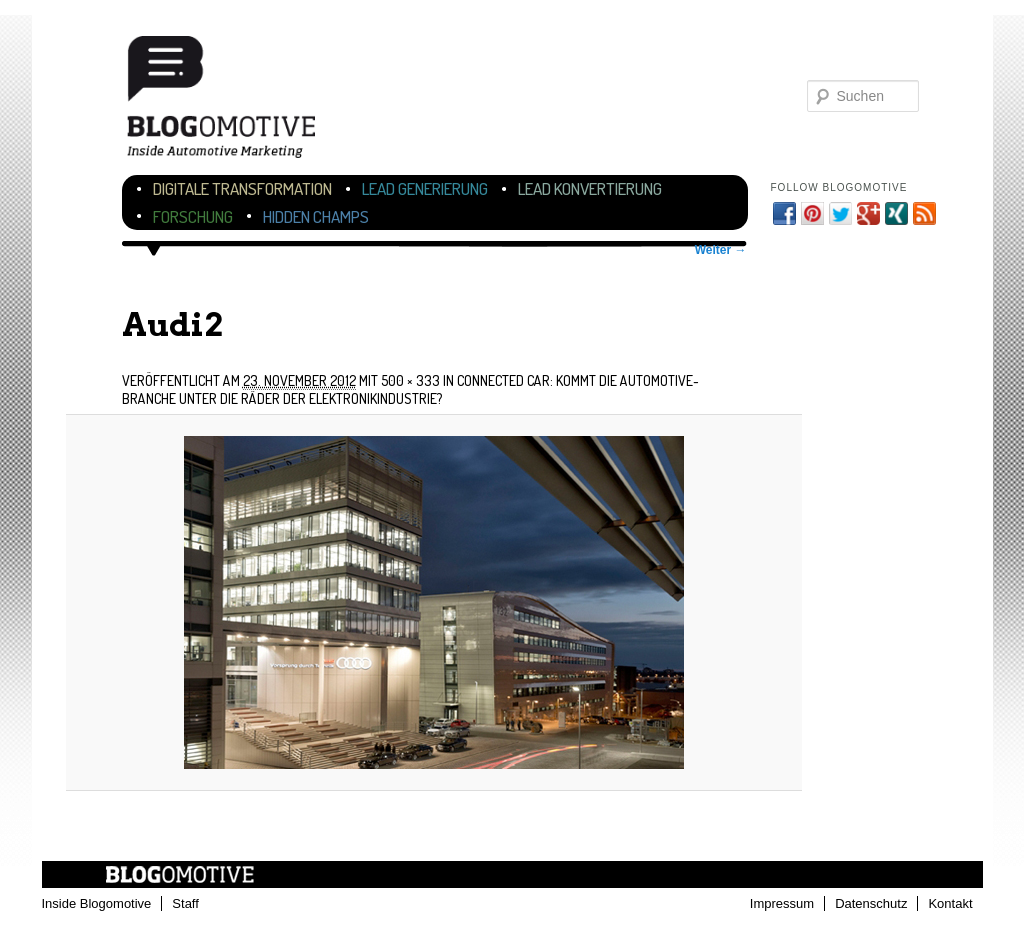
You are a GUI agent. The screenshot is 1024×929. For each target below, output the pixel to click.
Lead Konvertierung (590, 188)
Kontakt (950, 903)
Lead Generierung (425, 188)
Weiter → (721, 250)
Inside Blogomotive (97, 903)
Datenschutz (871, 903)
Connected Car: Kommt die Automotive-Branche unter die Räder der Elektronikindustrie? (410, 389)
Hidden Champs (316, 216)
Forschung (193, 216)
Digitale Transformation (242, 188)
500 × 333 (410, 380)
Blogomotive (234, 102)
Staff (185, 903)
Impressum (782, 903)
